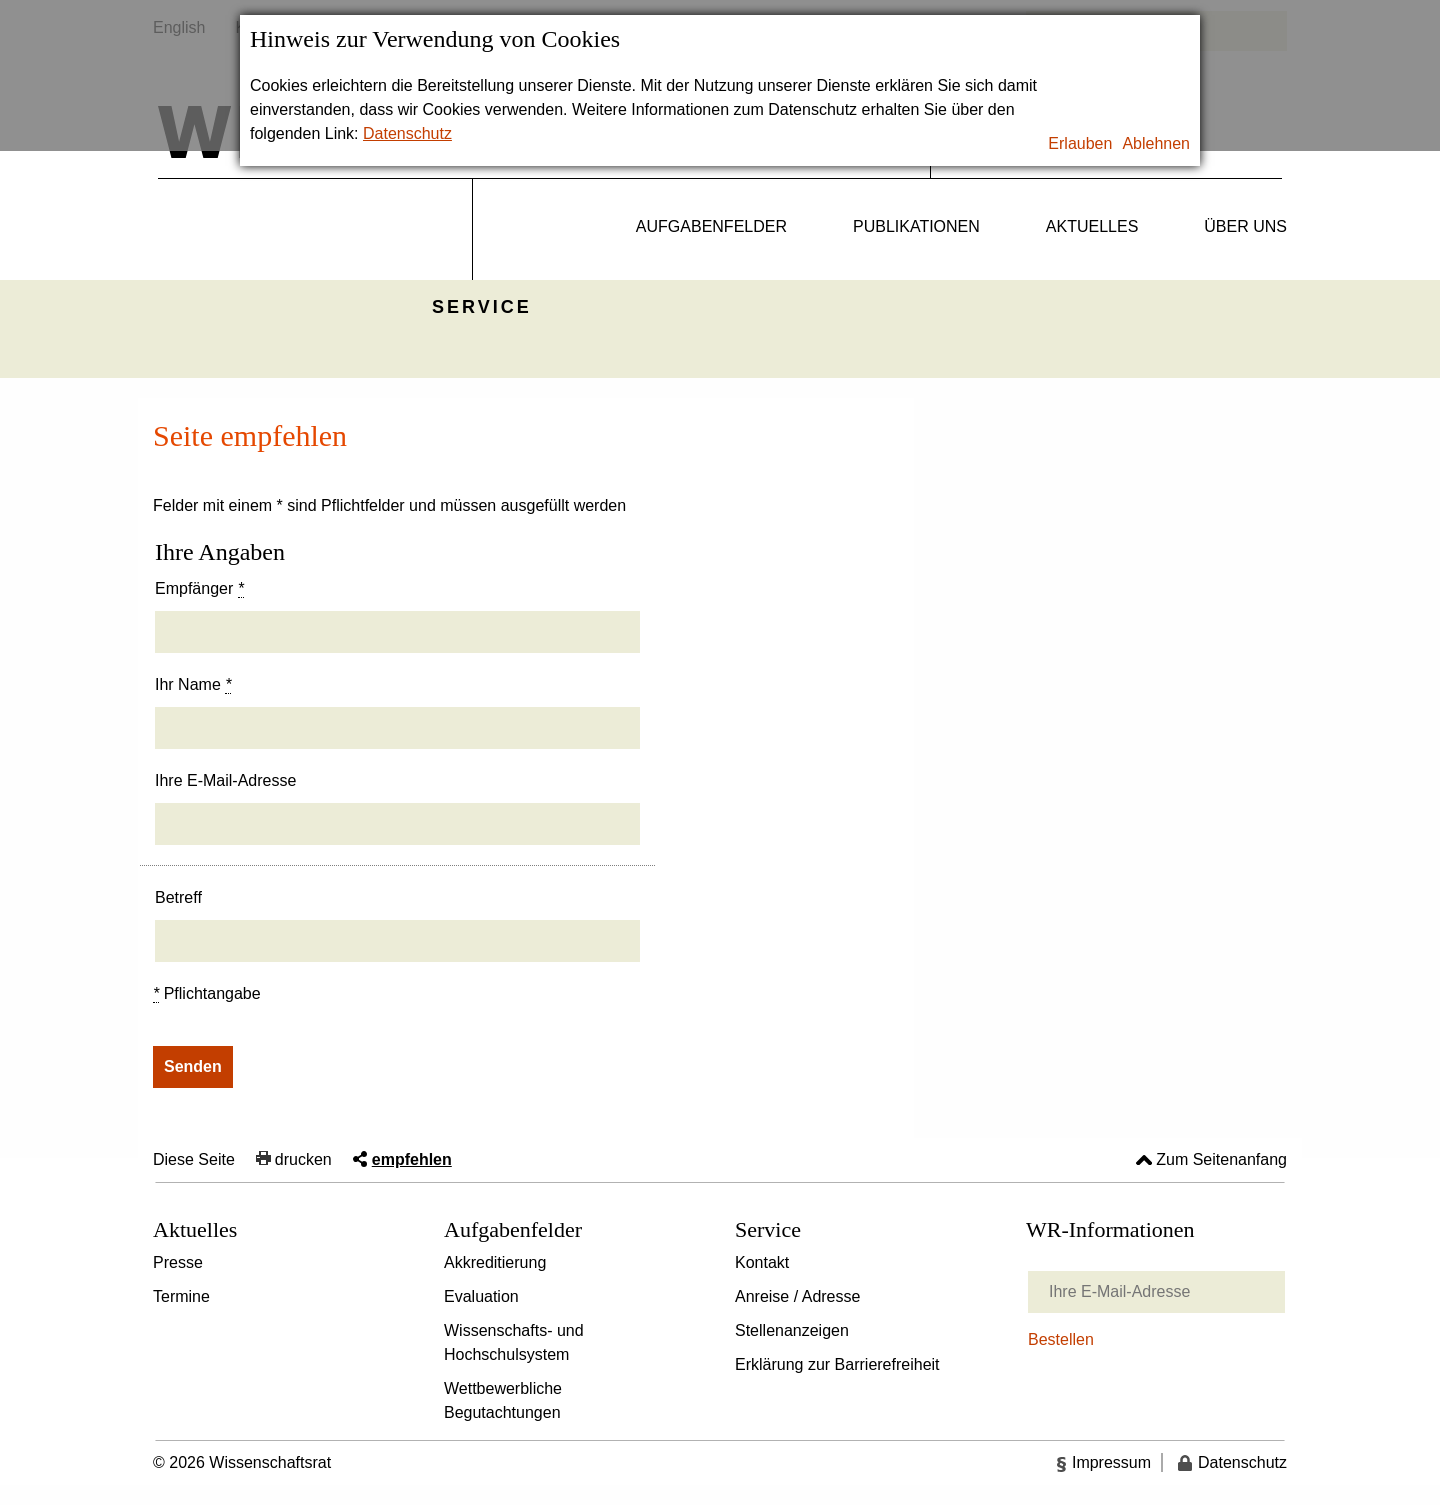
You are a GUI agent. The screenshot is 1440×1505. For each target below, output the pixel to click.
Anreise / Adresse (797, 1296)
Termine (181, 1296)
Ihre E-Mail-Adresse (225, 780)
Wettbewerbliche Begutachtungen (503, 1400)
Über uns (1245, 226)
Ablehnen (1156, 143)
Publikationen (916, 226)
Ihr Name (193, 685)
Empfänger (199, 589)
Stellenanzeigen (792, 1330)
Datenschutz (407, 133)
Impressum (1111, 1462)
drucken (303, 1159)
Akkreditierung (495, 1262)
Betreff (178, 897)
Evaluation (481, 1296)
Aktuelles (1092, 226)
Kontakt (762, 1262)
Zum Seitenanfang (1221, 1159)
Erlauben (1080, 143)
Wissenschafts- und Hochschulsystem (514, 1342)
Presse (178, 1262)
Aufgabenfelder (711, 226)
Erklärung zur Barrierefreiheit (837, 1364)
